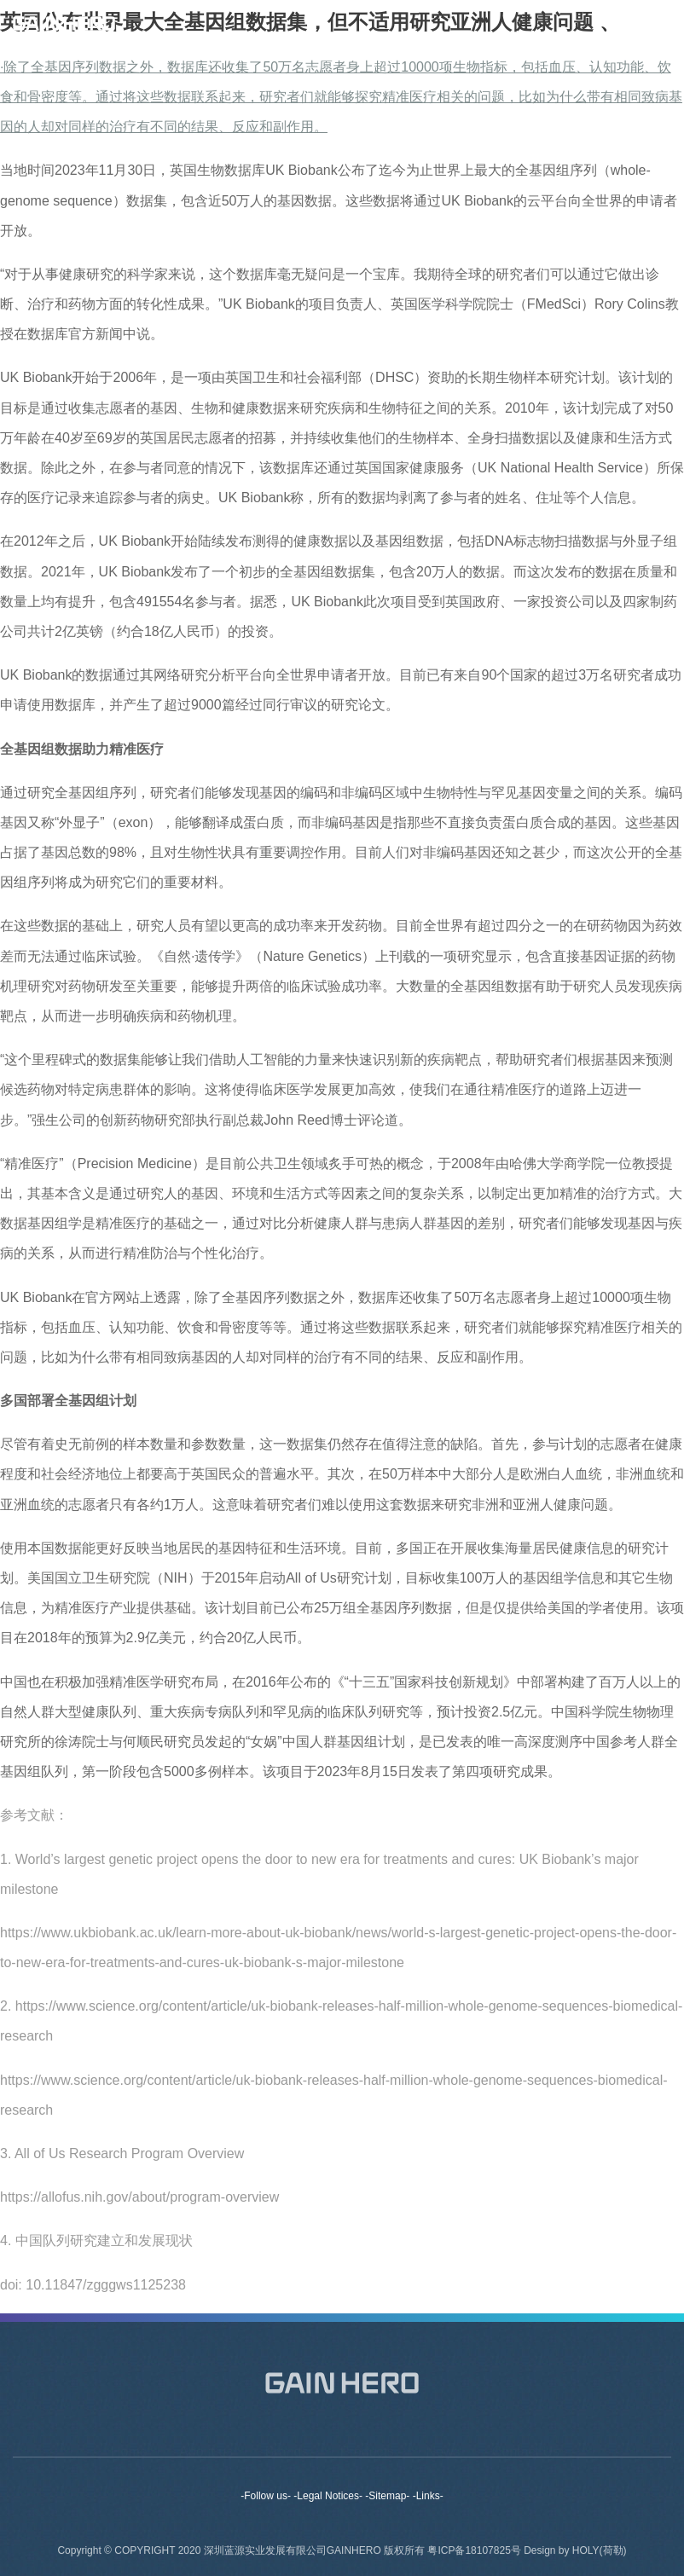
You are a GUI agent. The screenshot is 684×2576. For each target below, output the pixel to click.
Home (129, 2449)
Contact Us (525, 2449)
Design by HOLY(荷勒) (575, 2560)
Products (367, 2449)
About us (206, 2449)
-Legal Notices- (327, 2496)
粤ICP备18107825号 (475, 2560)
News (443, 2449)
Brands (287, 2449)
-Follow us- (266, 2496)
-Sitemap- (387, 2496)
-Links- (428, 2496)
